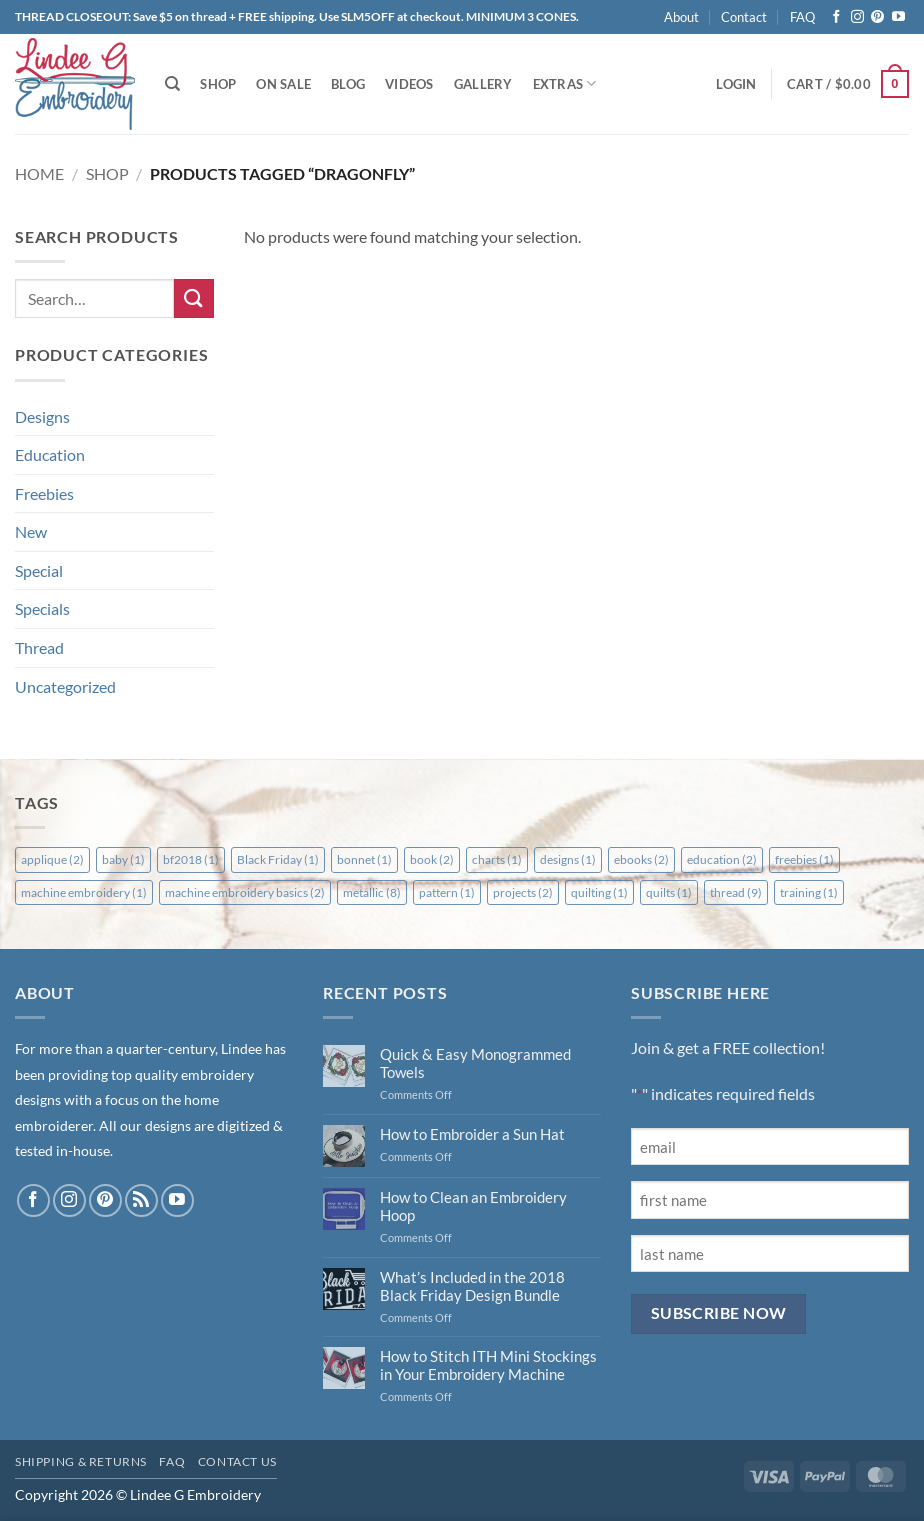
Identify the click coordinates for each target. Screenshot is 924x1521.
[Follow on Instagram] (857, 17)
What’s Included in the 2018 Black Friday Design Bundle (472, 1286)
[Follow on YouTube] (898, 17)
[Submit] (194, 298)
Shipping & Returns (81, 1461)
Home (39, 173)
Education (50, 454)
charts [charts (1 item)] (497, 859)
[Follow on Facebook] (836, 17)
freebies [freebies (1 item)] (804, 859)
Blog (348, 84)
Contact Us (237, 1461)
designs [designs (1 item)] (568, 859)
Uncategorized (65, 686)
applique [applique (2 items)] (52, 859)
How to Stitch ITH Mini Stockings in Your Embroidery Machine (488, 1365)
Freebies (44, 493)
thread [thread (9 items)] (736, 892)
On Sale (283, 84)
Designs (42, 416)
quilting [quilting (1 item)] (599, 892)
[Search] (172, 84)
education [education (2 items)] (722, 859)
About (681, 17)
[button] (736, 84)
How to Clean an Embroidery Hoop (473, 1206)
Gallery (483, 84)
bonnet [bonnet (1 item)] (364, 859)
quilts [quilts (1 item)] (669, 892)
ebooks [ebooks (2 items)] (641, 859)
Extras (565, 83)
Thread (39, 647)
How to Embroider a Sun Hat (472, 1134)
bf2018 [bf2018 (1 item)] (191, 859)
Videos (409, 84)
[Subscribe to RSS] (141, 1200)
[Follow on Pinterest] (877, 17)
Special (39, 570)
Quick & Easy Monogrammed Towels (475, 1063)
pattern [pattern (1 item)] (447, 892)
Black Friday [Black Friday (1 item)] (278, 859)
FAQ (802, 17)
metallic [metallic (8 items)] (372, 892)
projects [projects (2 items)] (523, 892)
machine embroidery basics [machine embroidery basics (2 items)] (245, 892)
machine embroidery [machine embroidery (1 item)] (84, 892)
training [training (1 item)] (809, 892)
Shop (218, 84)
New (31, 531)
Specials (42, 608)
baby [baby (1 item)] (123, 859)
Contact (744, 17)
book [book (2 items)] (432, 859)
